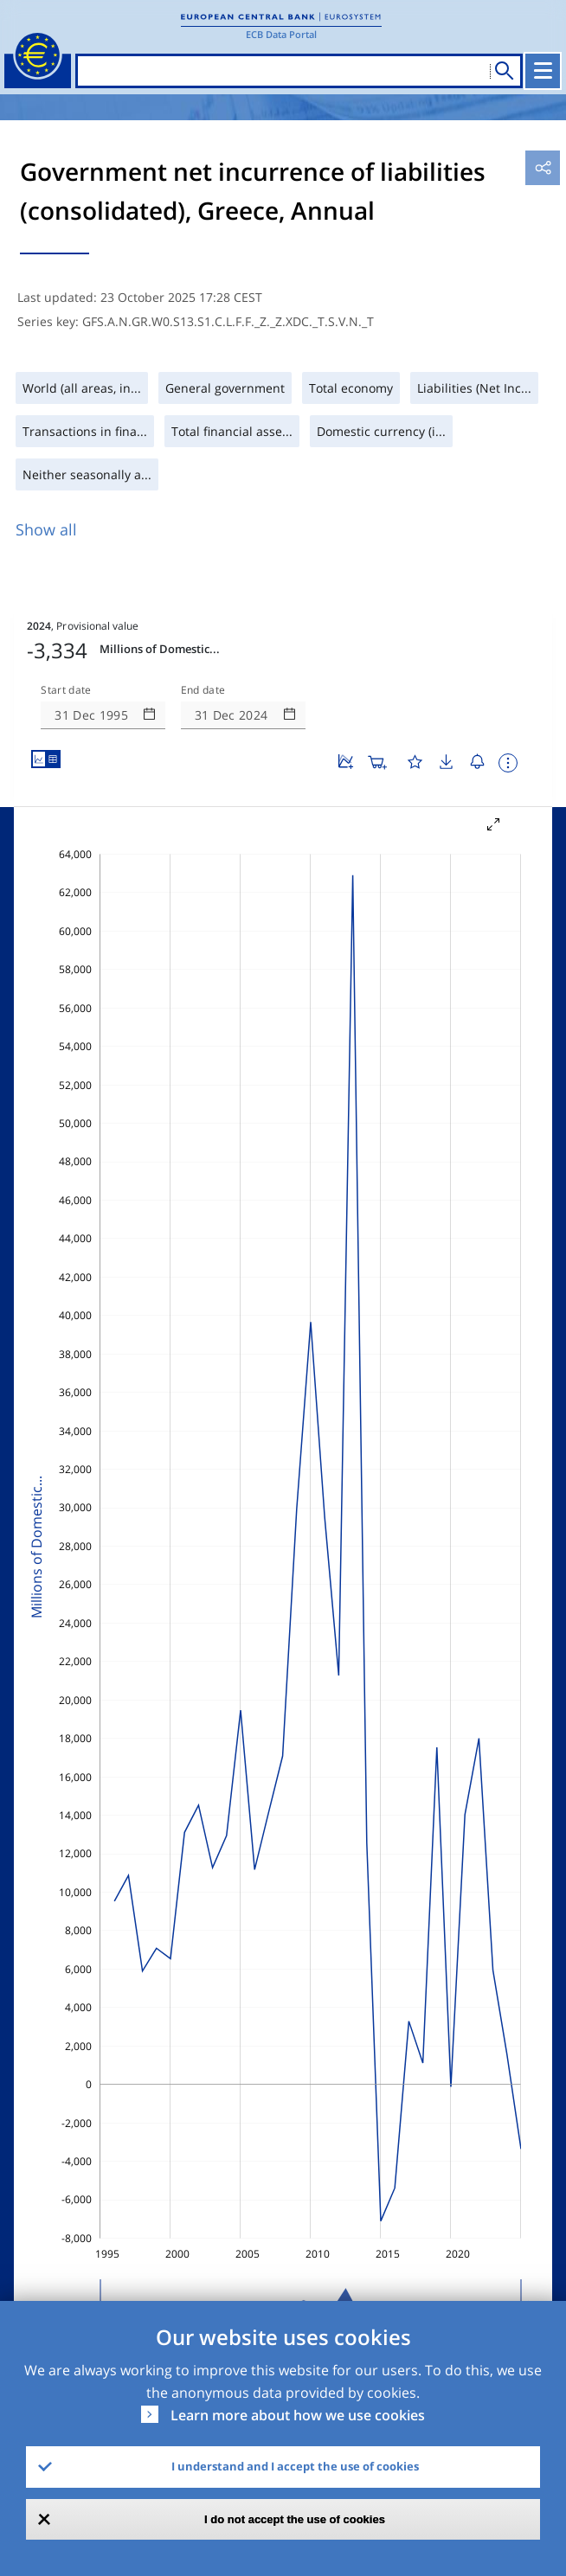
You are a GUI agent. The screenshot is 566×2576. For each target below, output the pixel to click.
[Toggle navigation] (542, 71)
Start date (66, 690)
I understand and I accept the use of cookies (295, 2466)
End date (203, 690)
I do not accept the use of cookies (294, 2519)
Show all (46, 529)
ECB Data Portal (281, 34)
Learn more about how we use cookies (297, 2415)
